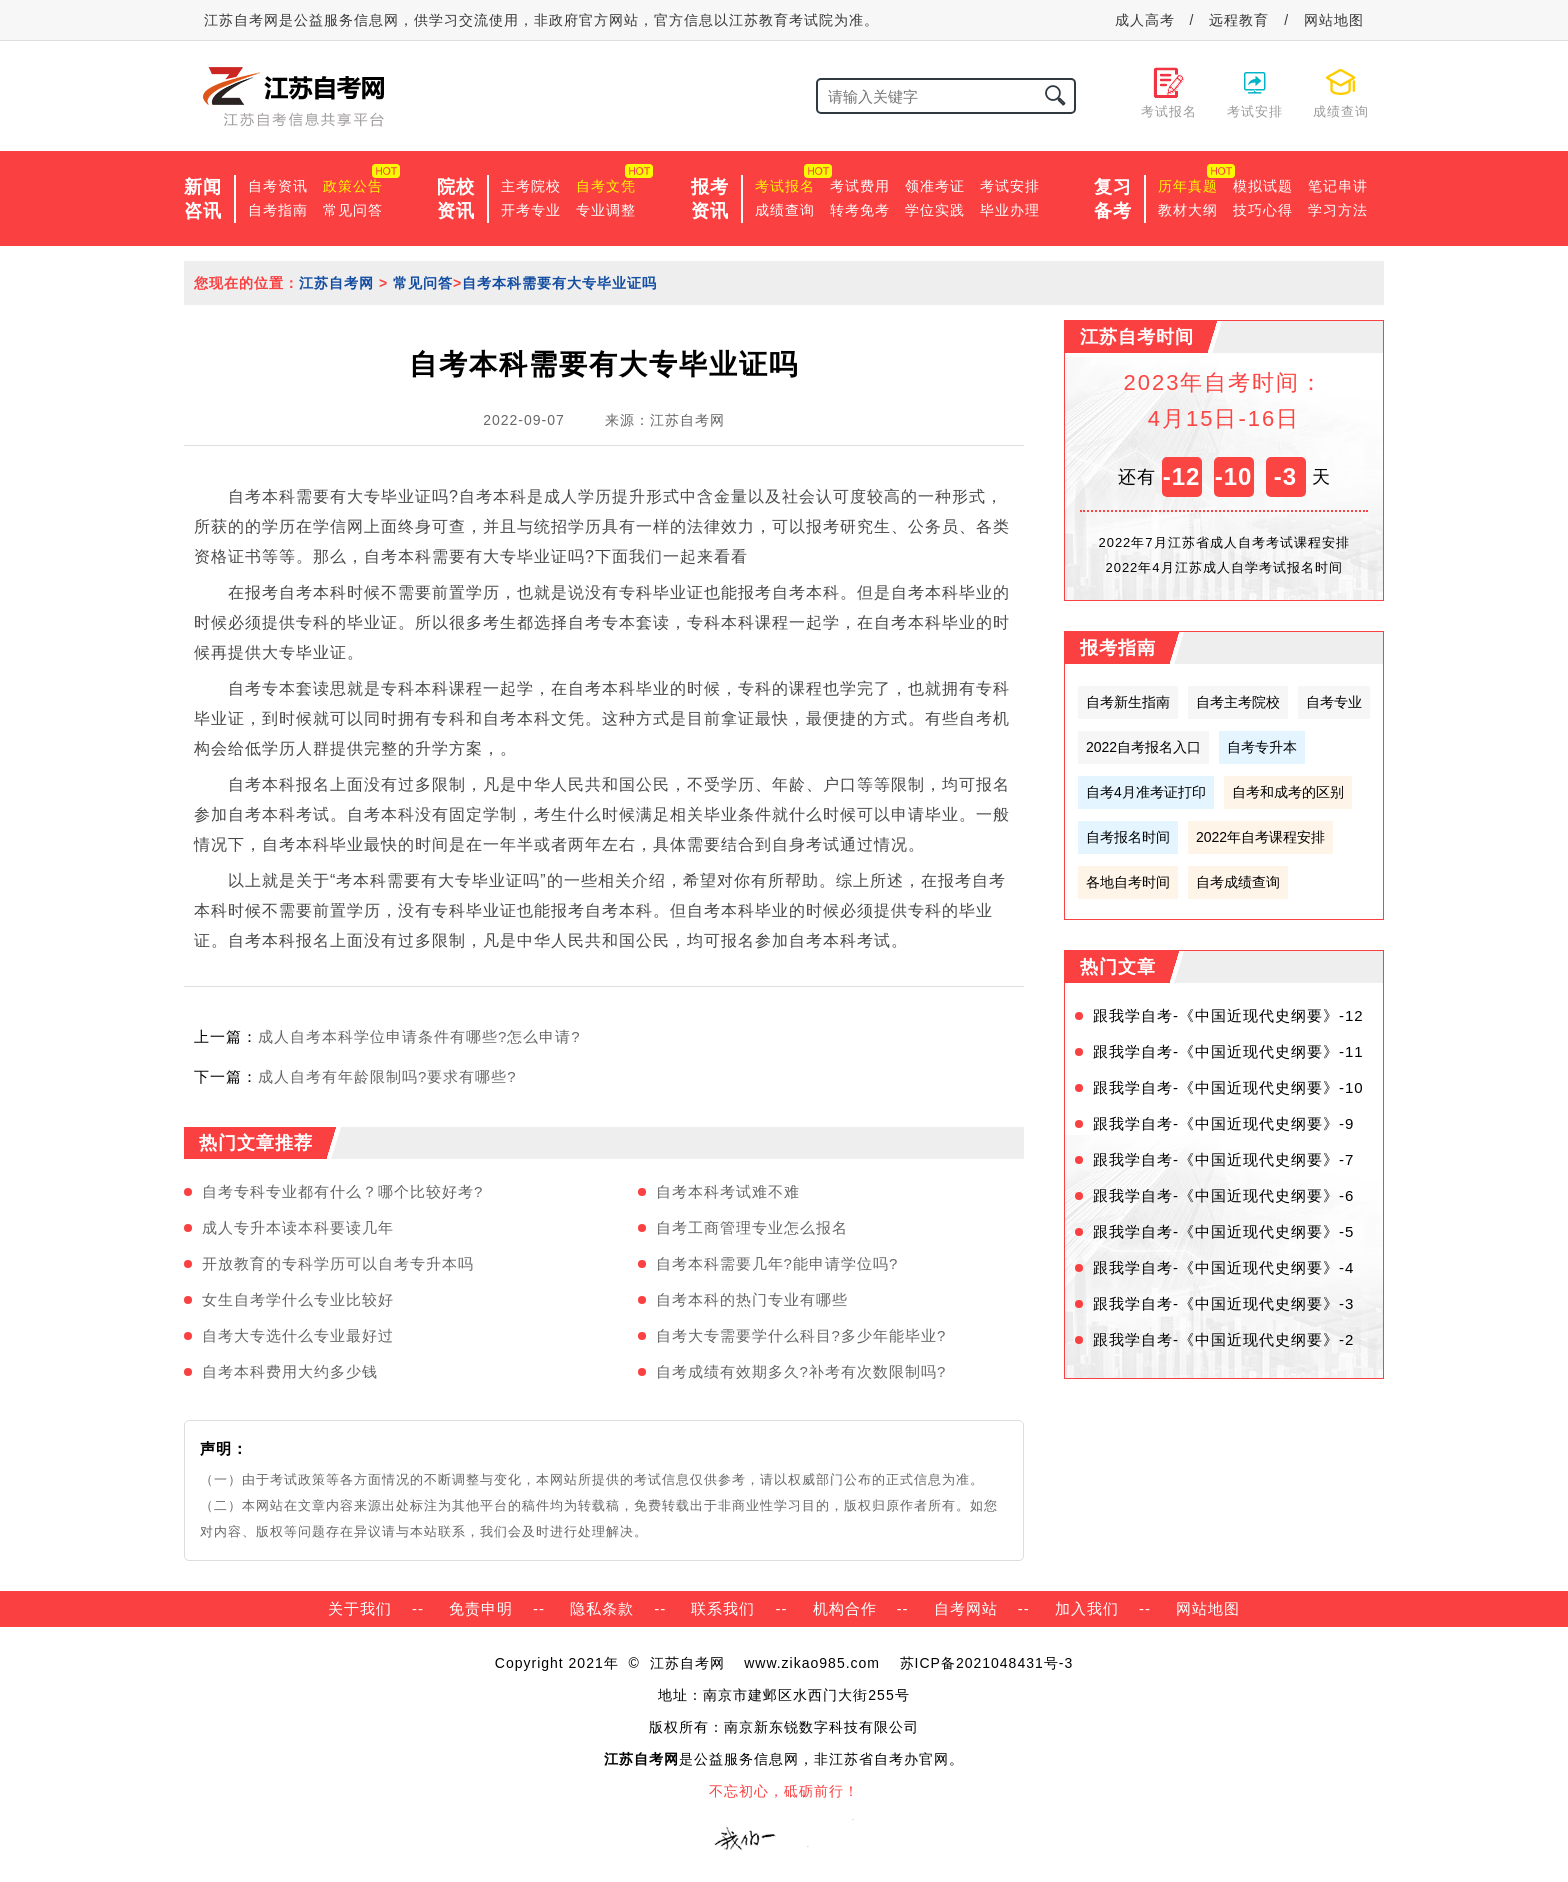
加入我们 (1087, 1608)
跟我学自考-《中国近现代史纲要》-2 (1223, 1339)
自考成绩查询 (1238, 882)
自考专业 (1334, 702)
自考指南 (278, 210)
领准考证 (935, 186)
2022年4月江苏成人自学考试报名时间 (1223, 567)
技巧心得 (1263, 210)
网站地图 (1334, 20)
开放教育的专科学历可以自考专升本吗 (338, 1263)
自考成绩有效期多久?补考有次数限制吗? (801, 1371)
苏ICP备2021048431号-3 (987, 1663)
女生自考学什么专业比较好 (298, 1299)
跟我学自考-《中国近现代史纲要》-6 (1223, 1195)
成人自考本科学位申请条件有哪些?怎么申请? (419, 1036)
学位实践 (935, 210)
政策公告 (353, 186)
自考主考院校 (1238, 702)
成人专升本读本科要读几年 (298, 1227)
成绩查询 (785, 210)
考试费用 (860, 186)
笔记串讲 (1338, 186)
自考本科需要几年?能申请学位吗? (777, 1263)
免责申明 (481, 1608)
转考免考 (860, 210)
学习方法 (1338, 210)
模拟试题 (1263, 186)
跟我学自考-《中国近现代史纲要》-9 (1223, 1123)
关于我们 (360, 1608)
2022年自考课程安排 (1260, 837)
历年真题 (1188, 186)
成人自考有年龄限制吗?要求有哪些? (387, 1076)
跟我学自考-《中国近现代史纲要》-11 (1228, 1051)
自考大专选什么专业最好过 (298, 1335)
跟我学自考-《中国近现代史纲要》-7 (1223, 1159)
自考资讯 (278, 186)
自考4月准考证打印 (1146, 792)
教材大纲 (1188, 210)
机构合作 (845, 1608)
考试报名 (785, 186)
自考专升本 (1262, 747)
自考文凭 (606, 186)
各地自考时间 (1128, 882)
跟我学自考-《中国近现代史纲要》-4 (1223, 1267)
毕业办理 (1010, 210)
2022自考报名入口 (1143, 747)
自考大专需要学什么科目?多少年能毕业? (801, 1335)
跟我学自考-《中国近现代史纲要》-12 (1228, 1015)
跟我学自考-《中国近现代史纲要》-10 (1228, 1087)
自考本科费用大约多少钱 (290, 1371)
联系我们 (723, 1608)
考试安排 (1010, 186)
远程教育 (1239, 20)
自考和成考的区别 (1288, 792)
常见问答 (353, 210)
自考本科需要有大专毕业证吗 (559, 283)
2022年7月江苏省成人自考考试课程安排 (1223, 542)
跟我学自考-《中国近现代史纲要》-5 (1223, 1231)
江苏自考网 (336, 283)
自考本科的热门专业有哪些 (752, 1299)
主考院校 (531, 186)
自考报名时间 (1128, 837)
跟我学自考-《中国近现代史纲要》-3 (1223, 1303)
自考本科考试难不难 (728, 1191)
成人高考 (1145, 20)
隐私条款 (602, 1608)
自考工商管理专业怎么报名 (752, 1227)
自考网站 (966, 1608)
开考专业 (531, 210)
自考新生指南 (1128, 702)
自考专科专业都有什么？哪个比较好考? (342, 1191)
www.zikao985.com (812, 1663)
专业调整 (606, 210)
